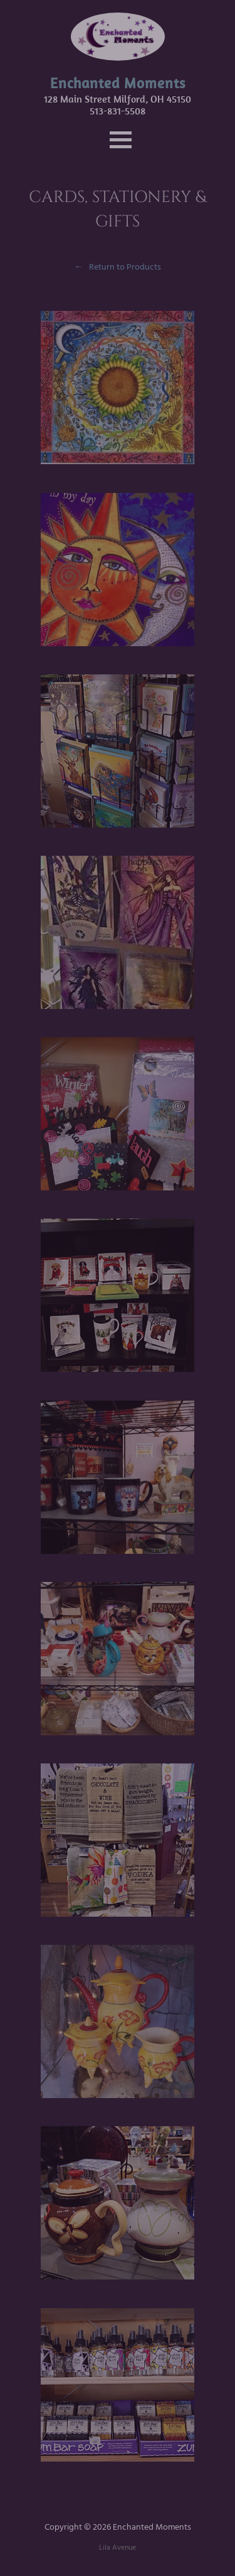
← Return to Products (118, 267)
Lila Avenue (117, 2547)
